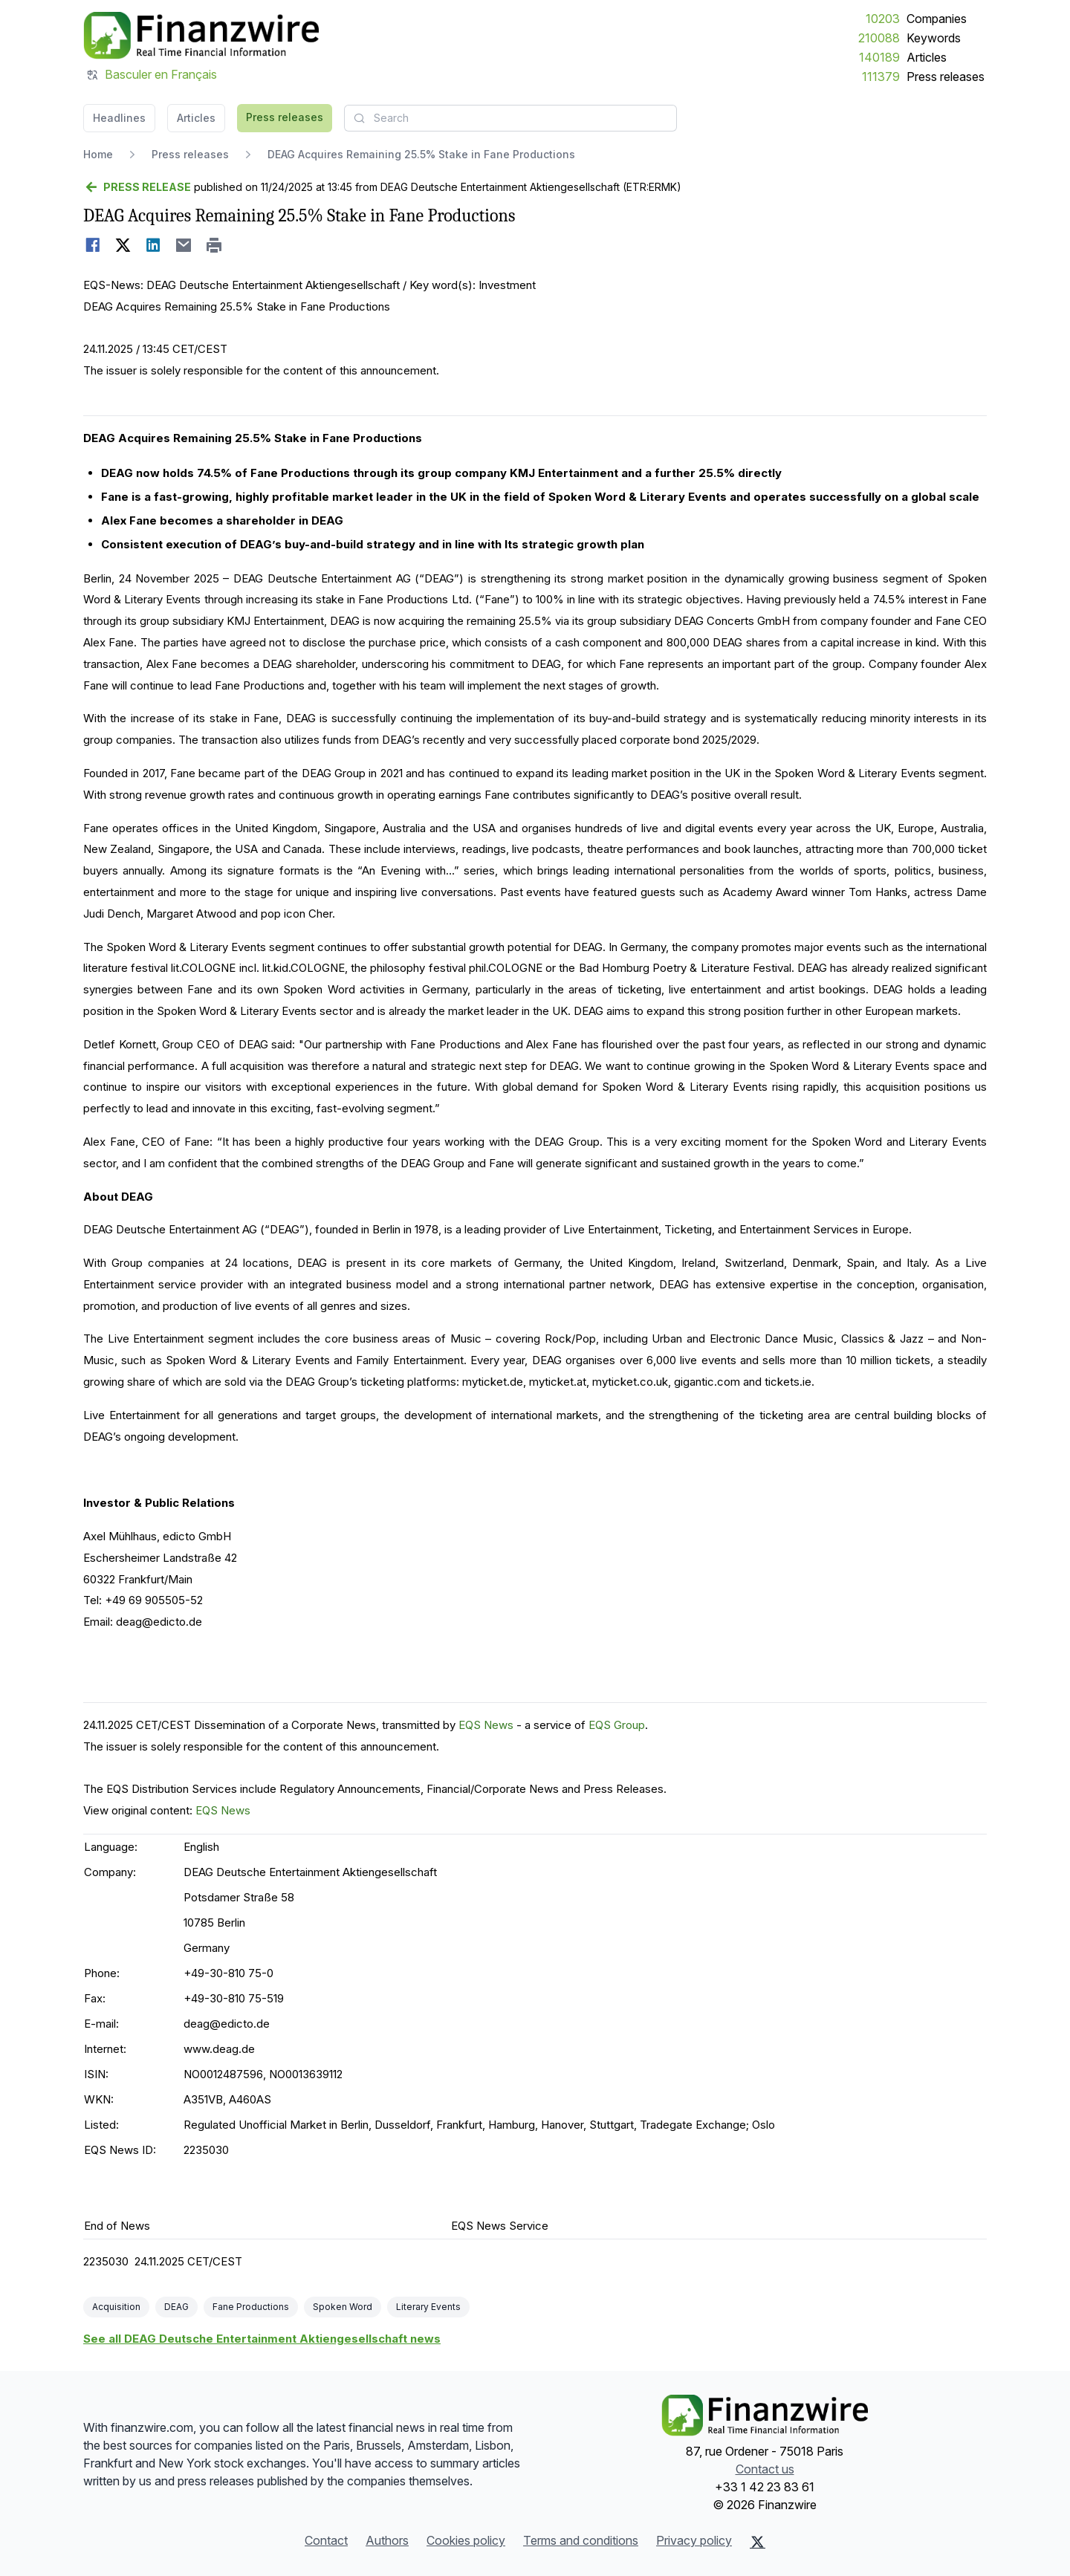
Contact (326, 2540)
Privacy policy (694, 2540)
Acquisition (116, 2306)
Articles (927, 57)
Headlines (119, 117)
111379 (881, 76)
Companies (937, 18)
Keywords (934, 37)
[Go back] (137, 187)
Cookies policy (466, 2540)
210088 (879, 37)
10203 (883, 18)
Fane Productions (251, 2306)
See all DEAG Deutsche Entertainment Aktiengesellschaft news (262, 2339)
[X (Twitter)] (757, 2541)
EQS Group (616, 1725)
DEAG (176, 2306)
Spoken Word (342, 2306)
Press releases (946, 76)
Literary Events (428, 2306)
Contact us (765, 2469)
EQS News (485, 1725)
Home (98, 154)
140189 (879, 57)
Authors (387, 2540)
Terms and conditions (580, 2540)
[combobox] (510, 118)
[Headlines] (201, 35)
